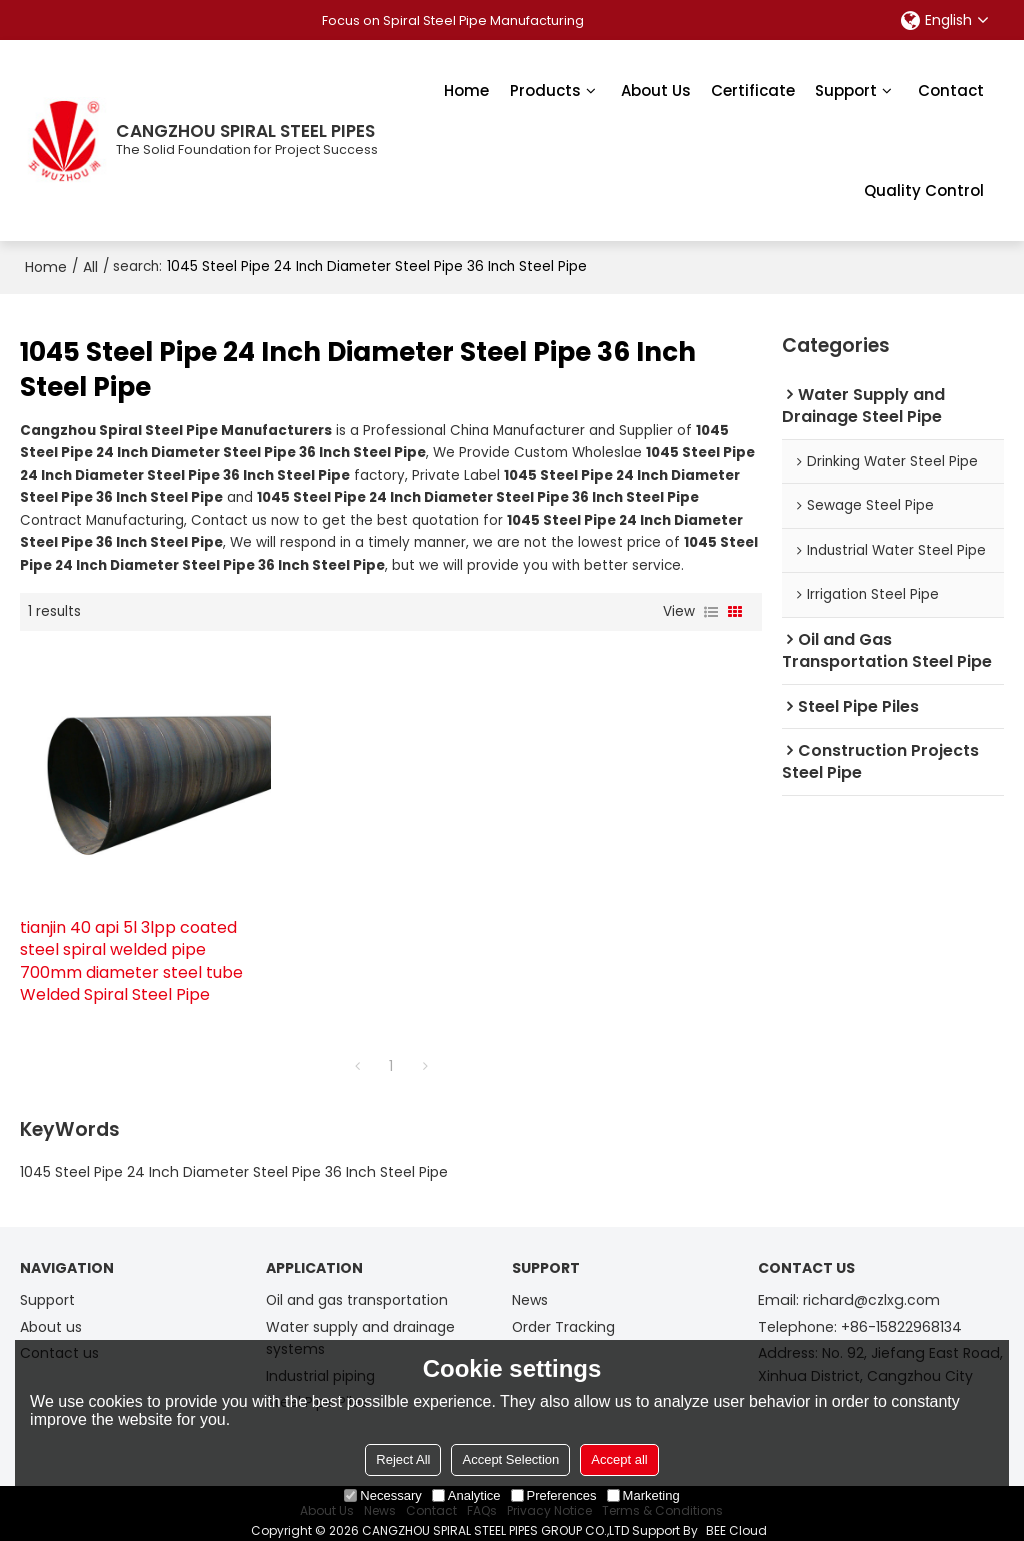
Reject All (403, 1459)
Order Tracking (565, 1311)
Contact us (60, 1337)
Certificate (753, 89)
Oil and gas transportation (361, 1284)
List (711, 611)
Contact (951, 89)
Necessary (382, 1495)
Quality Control (924, 189)
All (90, 266)
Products (545, 89)
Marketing (643, 1495)
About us (51, 1311)
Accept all (619, 1459)
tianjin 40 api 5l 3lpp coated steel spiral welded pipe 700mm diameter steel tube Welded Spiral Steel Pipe (131, 945)
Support (846, 89)
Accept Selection (510, 1459)
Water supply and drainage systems (365, 1322)
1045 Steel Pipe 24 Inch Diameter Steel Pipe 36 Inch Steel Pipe (234, 1155)
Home (466, 89)
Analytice (466, 1495)
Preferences (554, 1495)
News (530, 1284)
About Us (656, 89)
